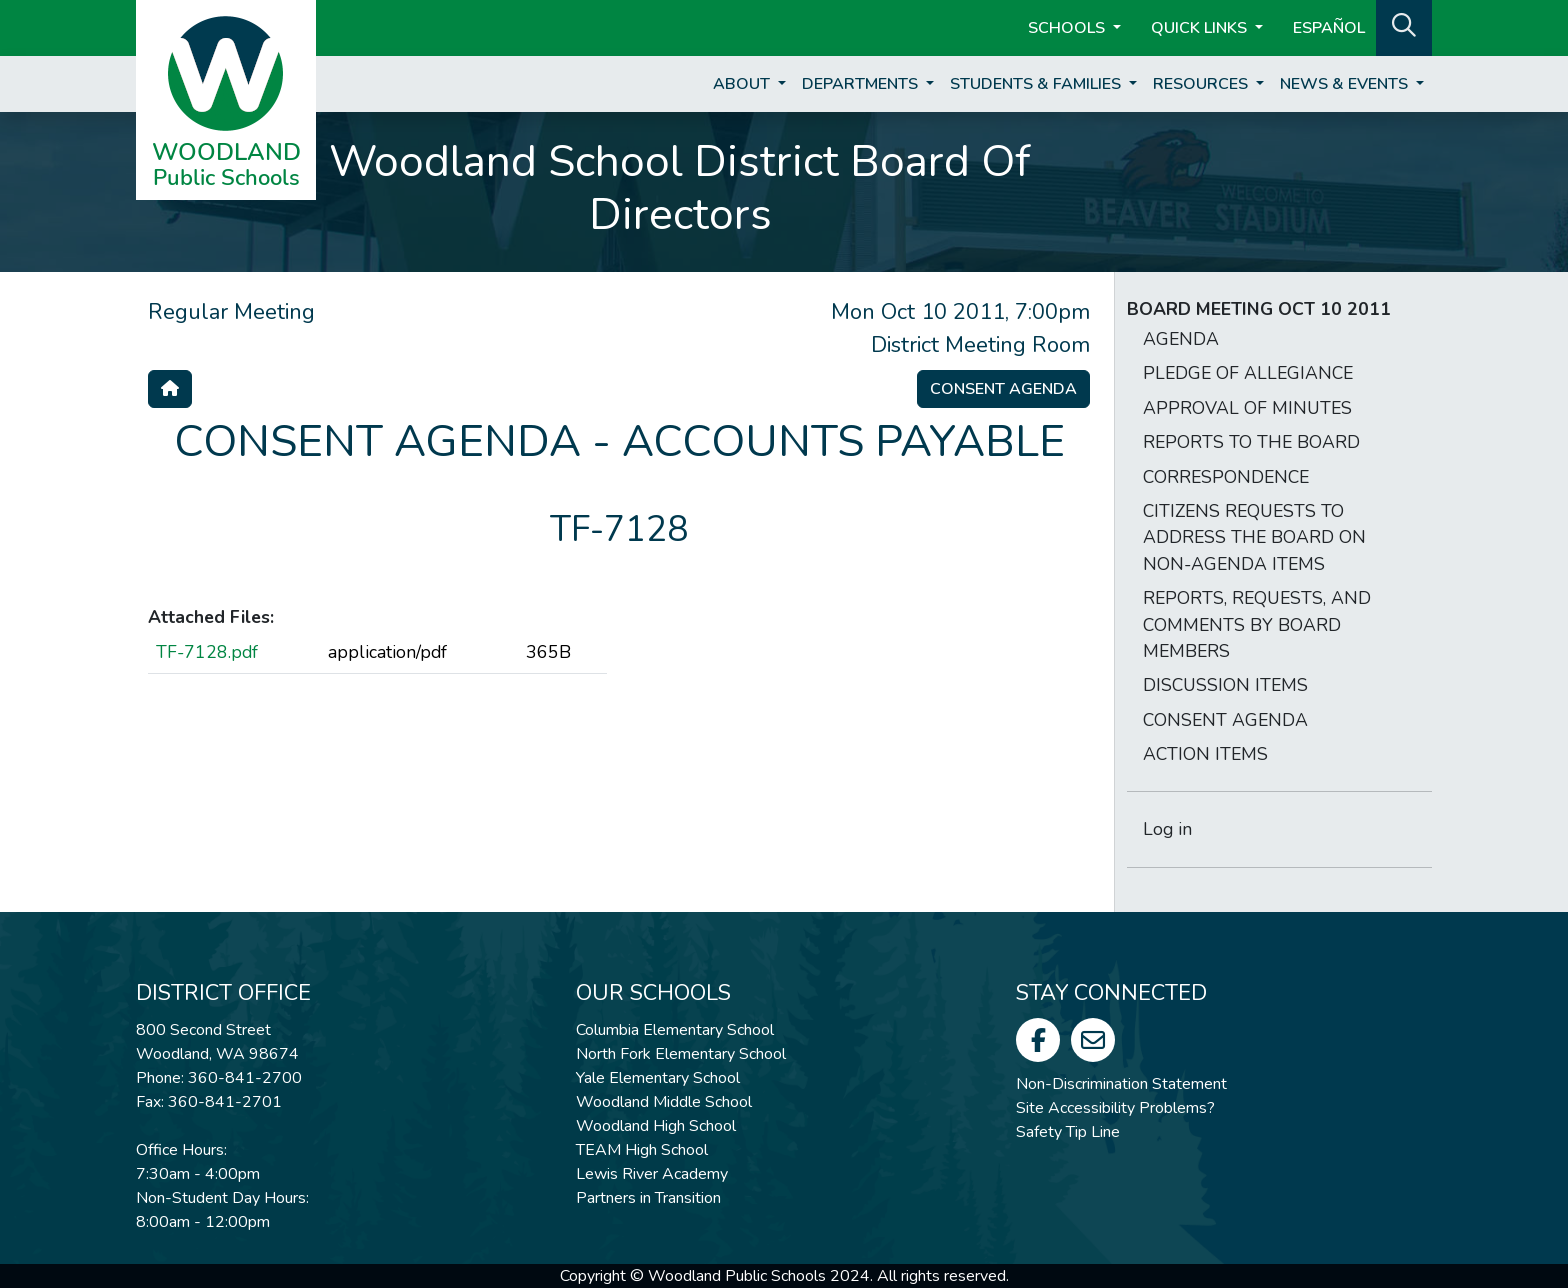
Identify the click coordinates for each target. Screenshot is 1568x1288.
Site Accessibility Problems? (1115, 1108)
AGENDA (1181, 339)
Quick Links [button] (1201, 28)
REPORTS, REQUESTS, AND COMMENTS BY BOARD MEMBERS (1257, 624)
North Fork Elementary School (681, 1054)
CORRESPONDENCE (1226, 477)
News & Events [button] (1346, 84)
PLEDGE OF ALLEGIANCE (1248, 373)
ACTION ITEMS (1205, 754)
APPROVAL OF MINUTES (1247, 408)
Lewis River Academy (652, 1174)
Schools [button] (1068, 28)
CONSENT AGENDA (1225, 720)
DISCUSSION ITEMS (1225, 685)
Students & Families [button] (1037, 84)
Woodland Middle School (664, 1102)
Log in (1167, 829)
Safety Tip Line (1068, 1132)
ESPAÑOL (1329, 28)
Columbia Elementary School (675, 1030)
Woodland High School (656, 1126)
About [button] (743, 84)
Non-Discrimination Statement (1121, 1084)
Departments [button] (862, 84)
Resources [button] (1202, 84)
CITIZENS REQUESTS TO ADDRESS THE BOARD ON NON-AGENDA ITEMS (1254, 537)
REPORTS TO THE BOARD (1251, 442)
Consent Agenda (1003, 389)
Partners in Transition (648, 1198)
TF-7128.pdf (207, 652)
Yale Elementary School (658, 1078)
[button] (1404, 26)
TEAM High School (642, 1150)
